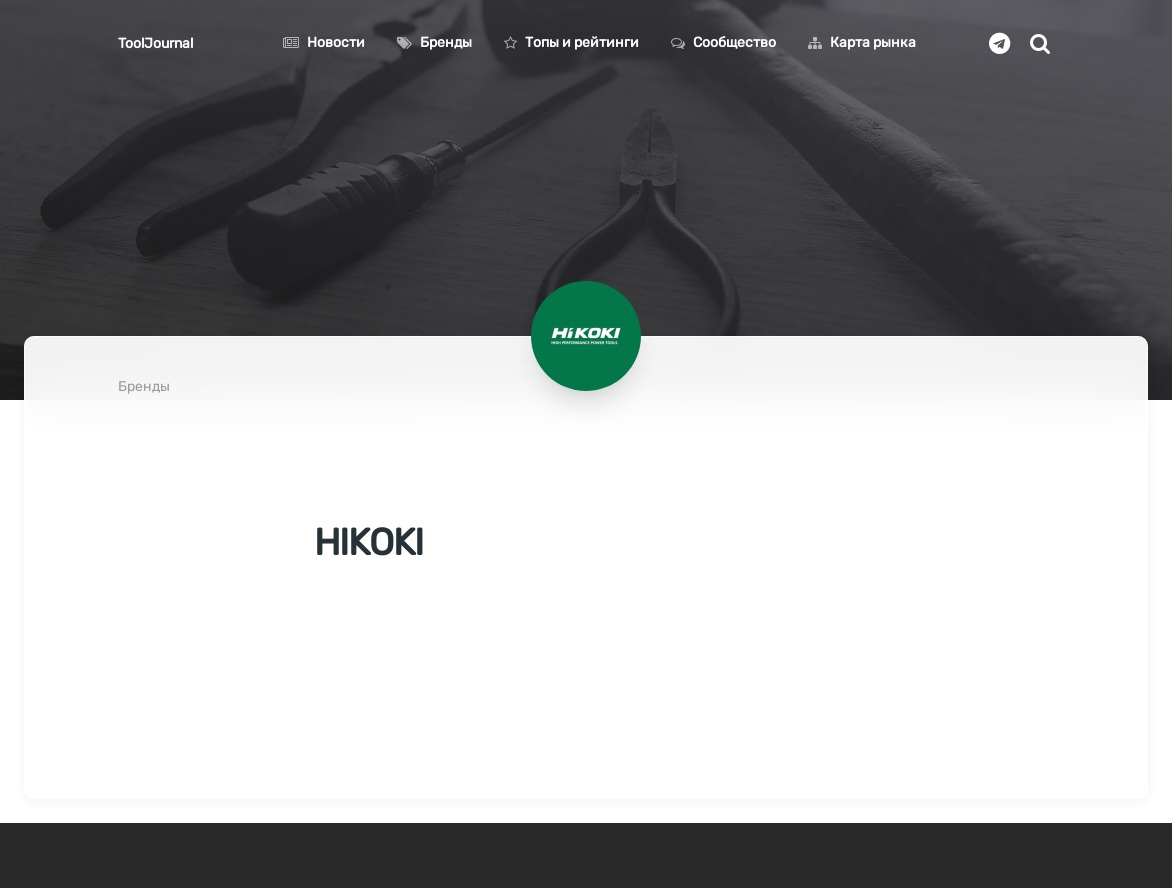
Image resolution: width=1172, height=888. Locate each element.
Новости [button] (324, 42)
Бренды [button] (434, 42)
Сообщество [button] (723, 42)
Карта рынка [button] (862, 42)
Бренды (144, 386)
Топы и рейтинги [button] (571, 42)
